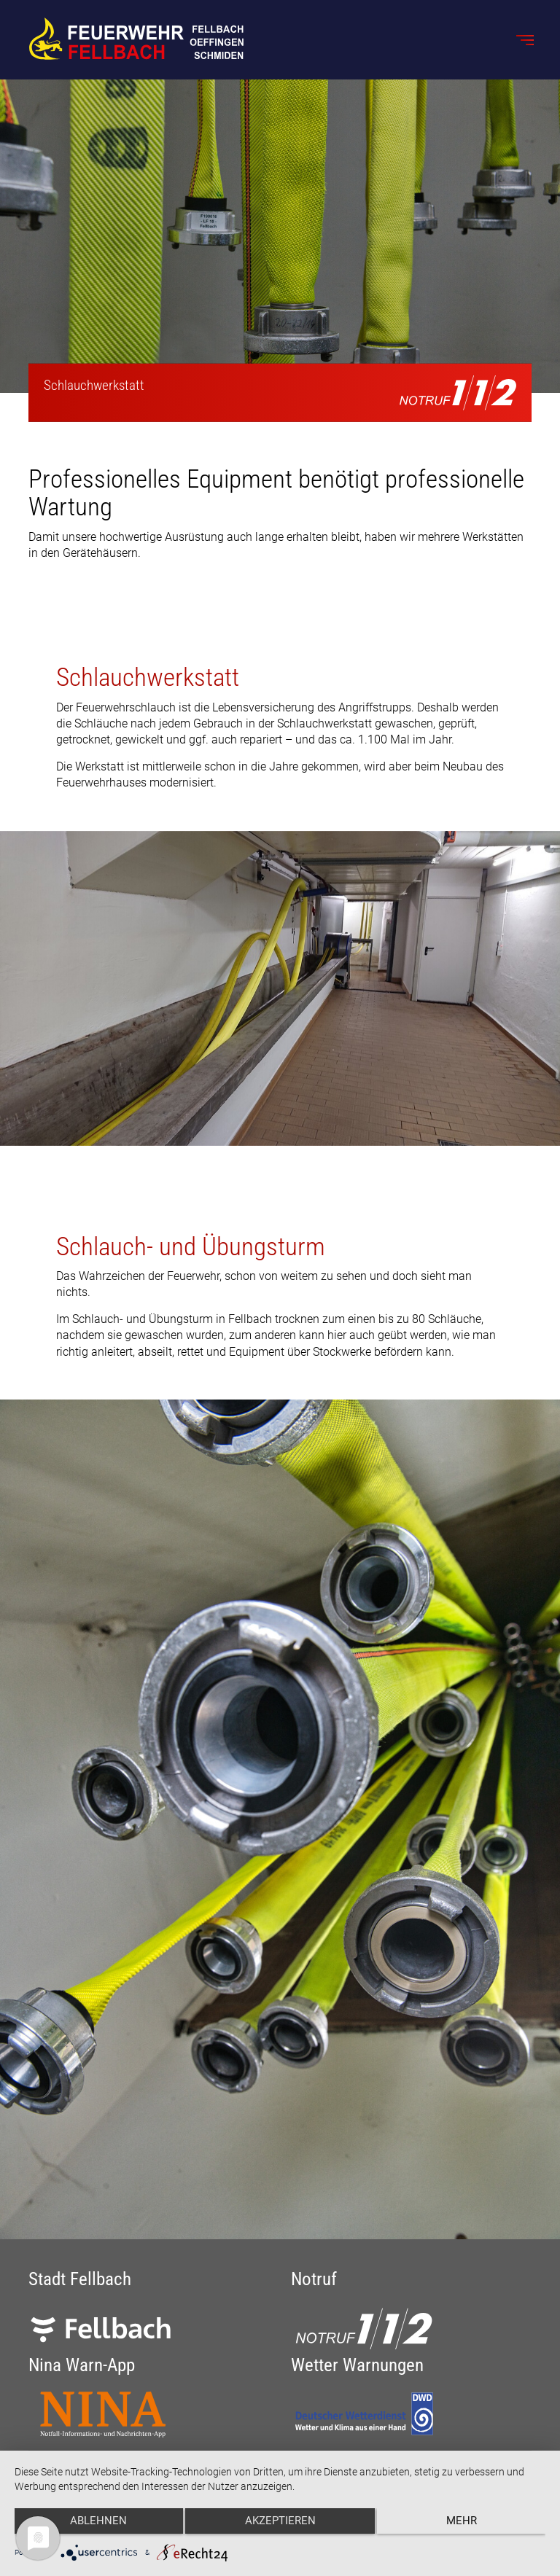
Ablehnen (93, 2525)
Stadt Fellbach (79, 2279)
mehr (466, 2525)
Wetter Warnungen (357, 2365)
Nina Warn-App (81, 2365)
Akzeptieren (280, 2525)
